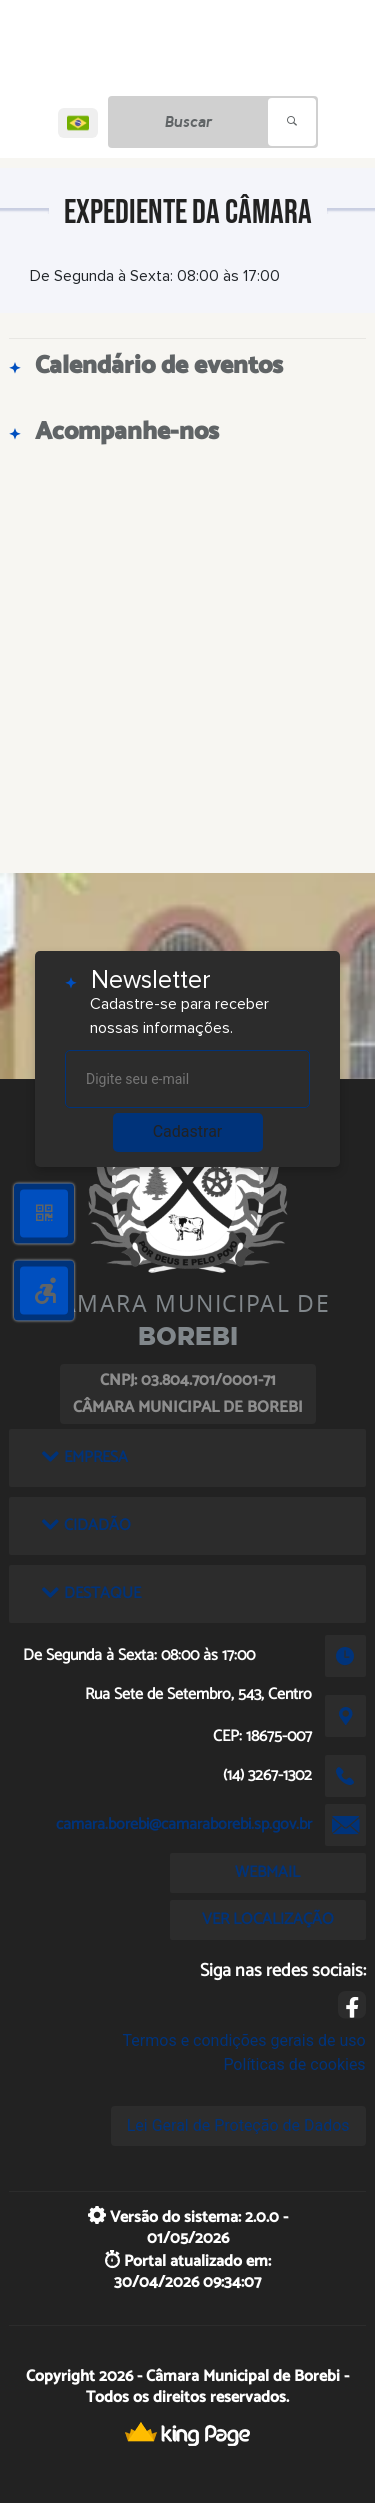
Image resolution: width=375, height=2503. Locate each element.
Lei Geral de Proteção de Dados (238, 2125)
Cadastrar (188, 1131)
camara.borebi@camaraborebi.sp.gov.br (184, 1824)
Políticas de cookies (294, 2064)
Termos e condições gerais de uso (244, 2040)
